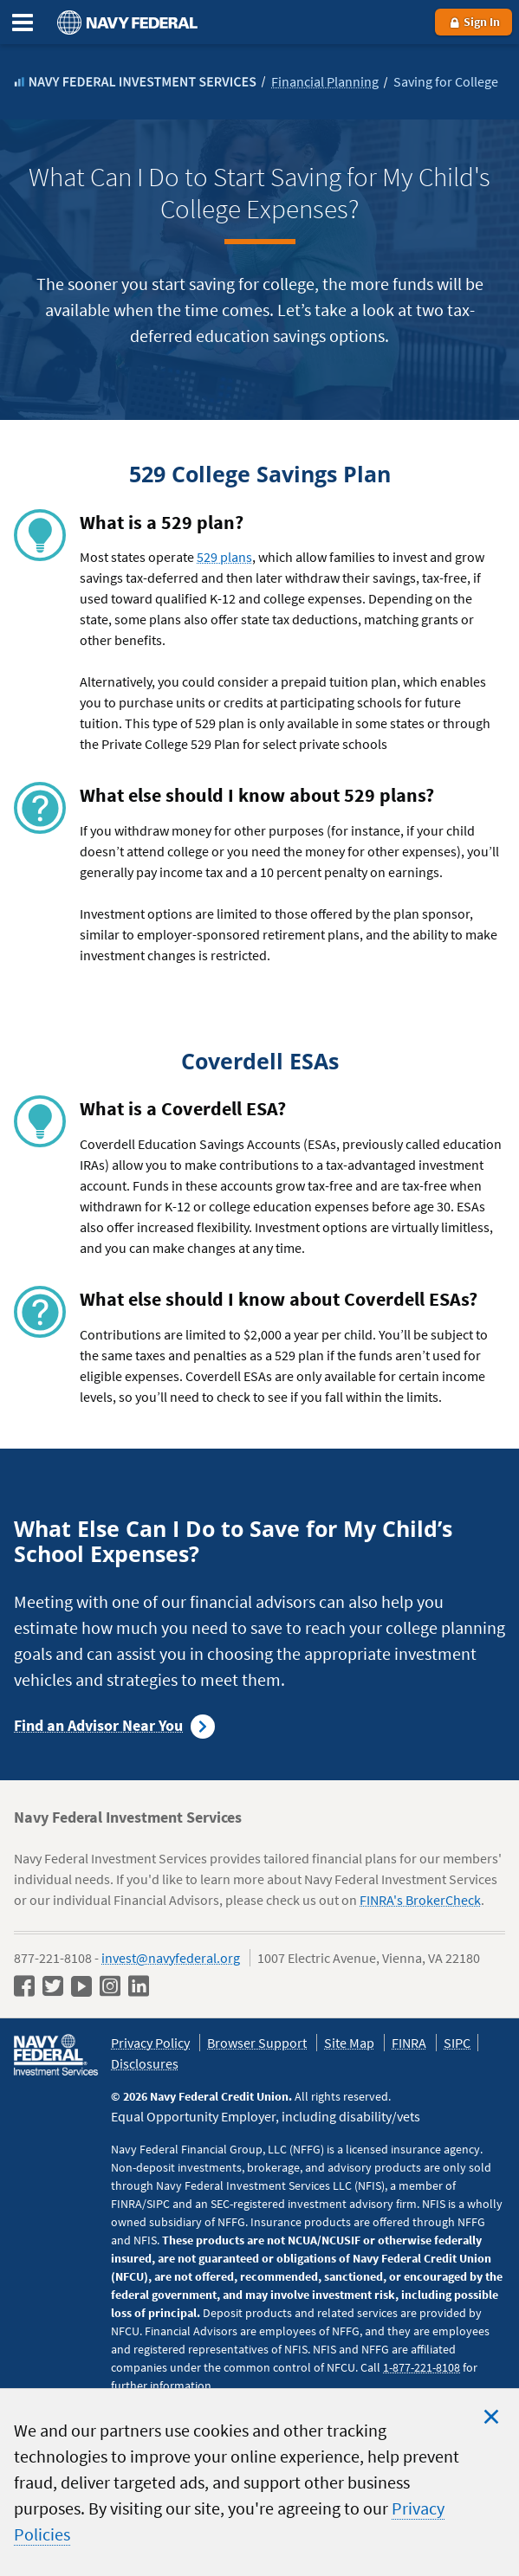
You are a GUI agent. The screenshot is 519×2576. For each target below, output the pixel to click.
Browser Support (257, 2042)
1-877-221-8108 (421, 2367)
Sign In (473, 21)
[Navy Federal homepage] (124, 22)
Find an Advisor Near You (98, 1725)
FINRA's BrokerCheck (420, 1899)
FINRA (409, 2042)
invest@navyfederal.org (170, 1957)
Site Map (349, 2042)
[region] (259, 2482)
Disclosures (144, 2063)
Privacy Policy (150, 2042)
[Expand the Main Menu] (22, 22)
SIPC (457, 2042)
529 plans (224, 556)
